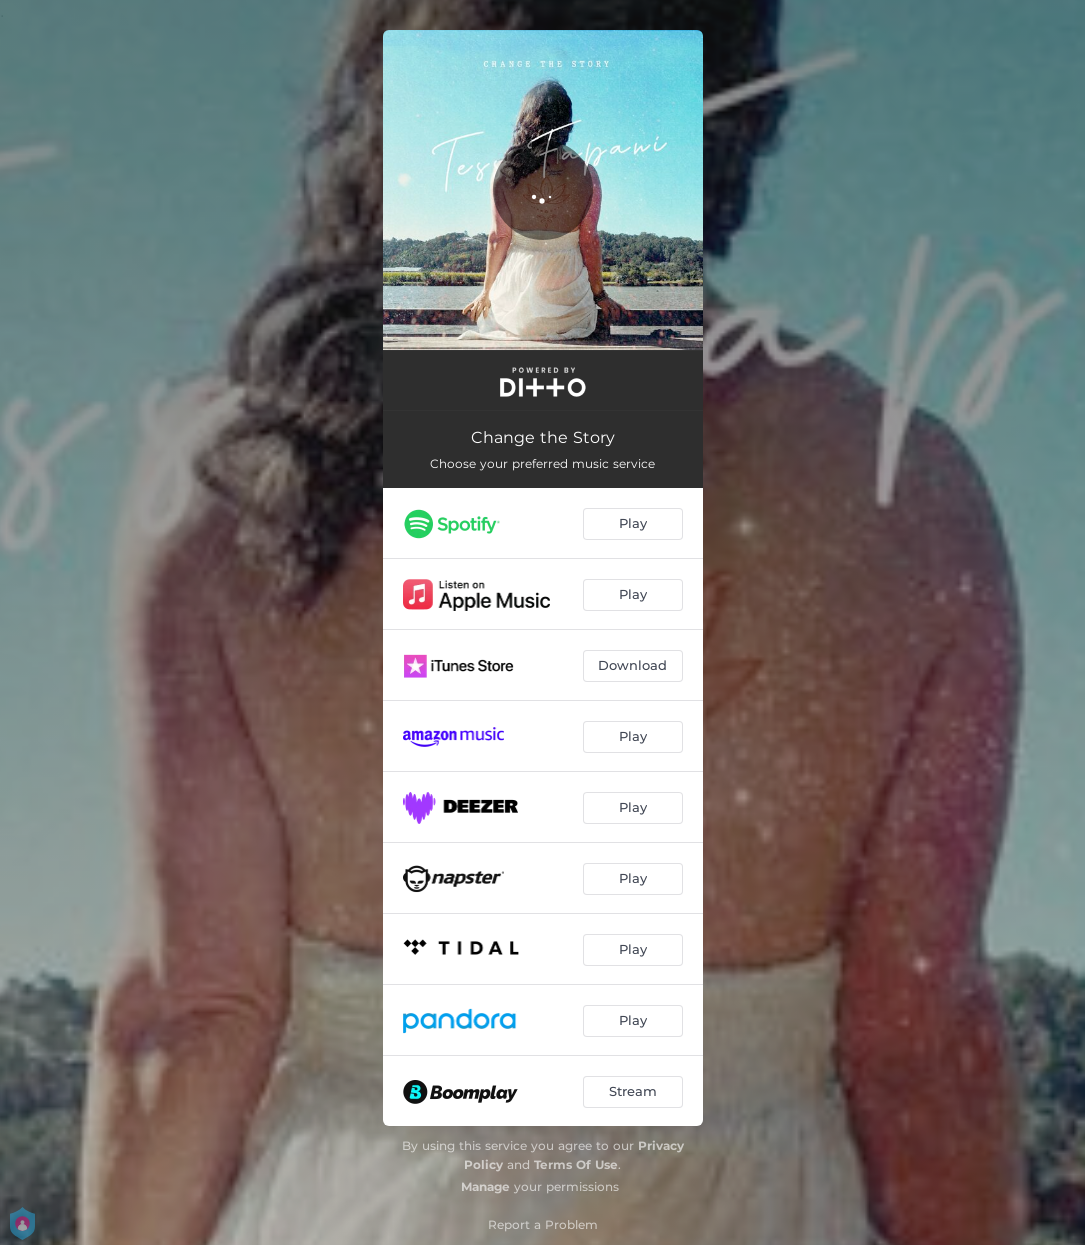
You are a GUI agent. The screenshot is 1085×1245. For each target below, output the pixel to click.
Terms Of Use (576, 1164)
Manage (485, 1186)
